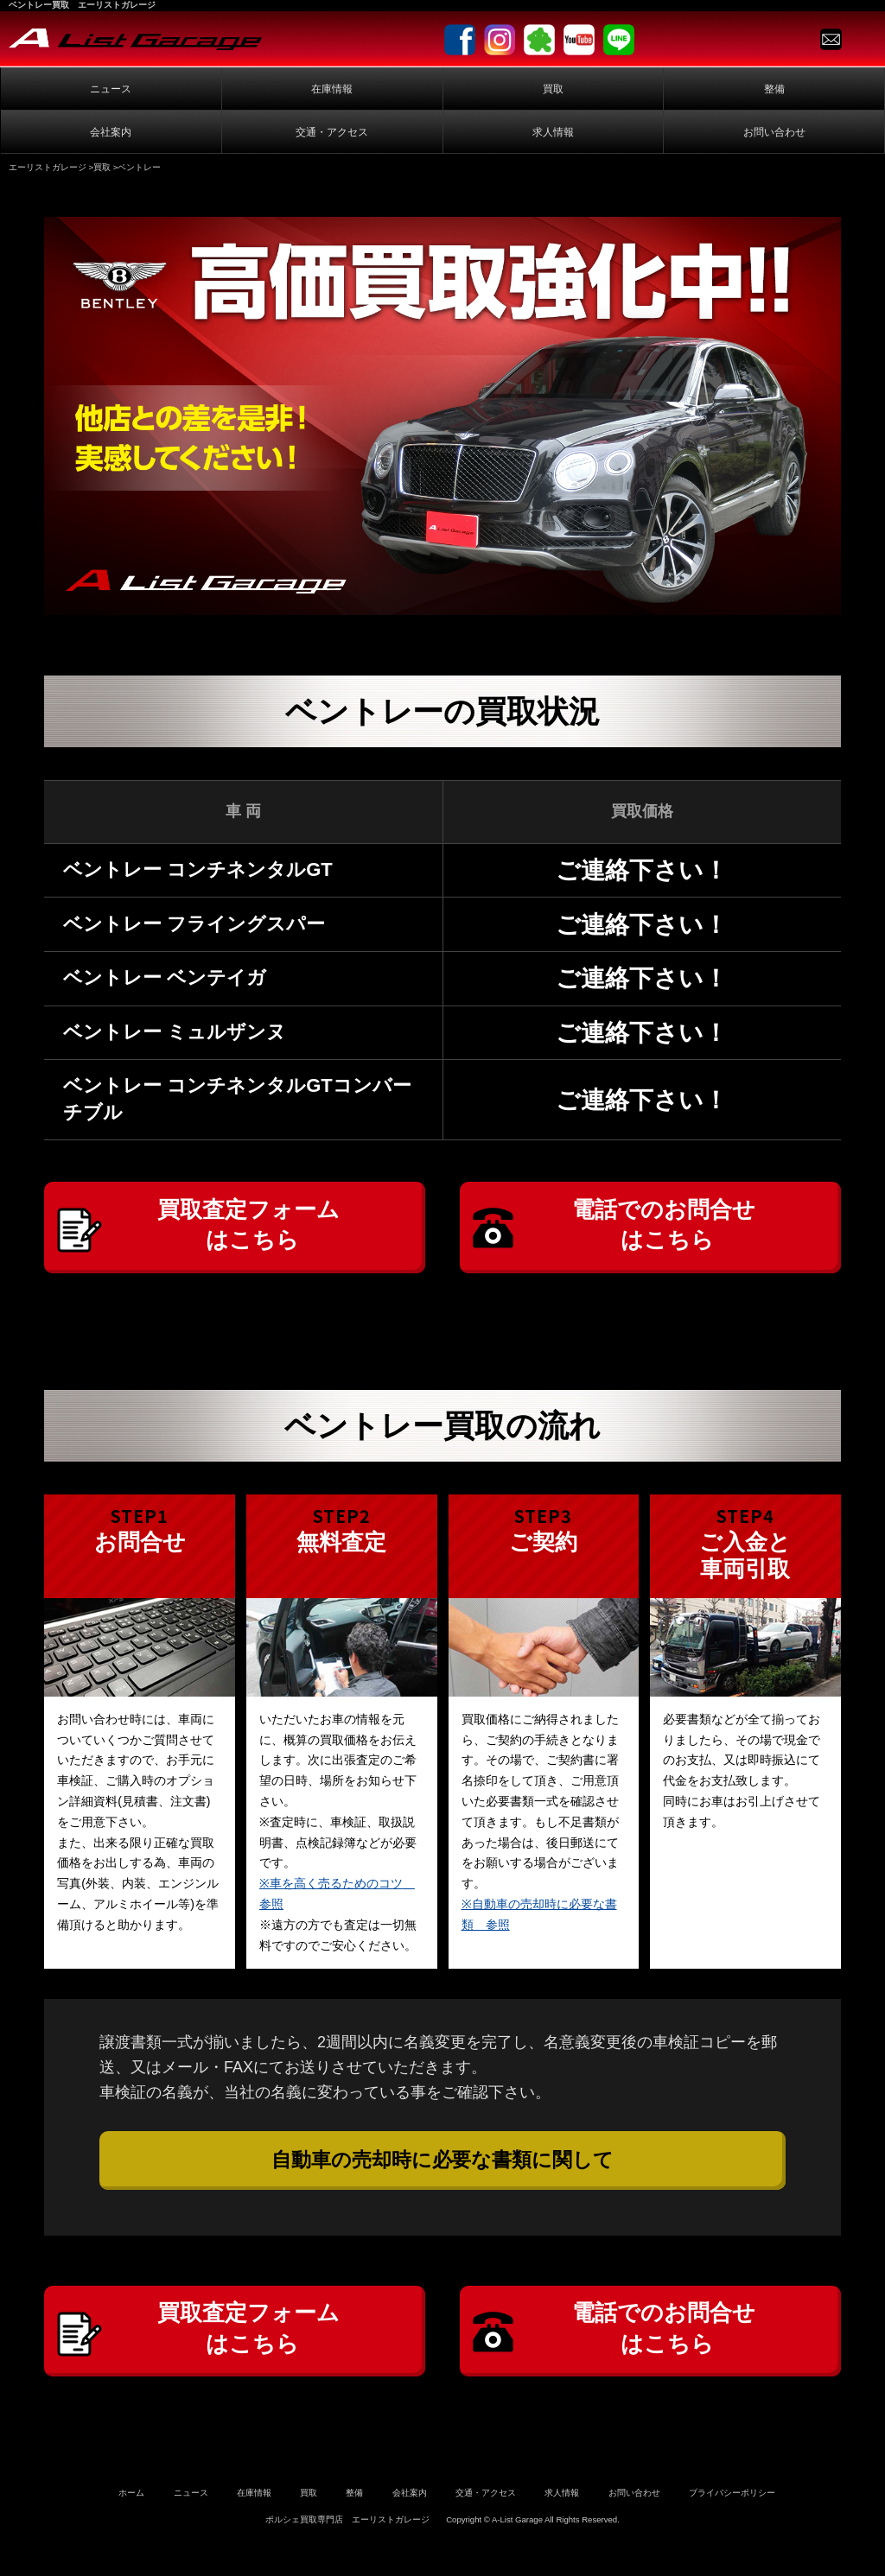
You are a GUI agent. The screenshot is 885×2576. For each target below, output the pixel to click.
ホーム (131, 2522)
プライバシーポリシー (732, 2522)
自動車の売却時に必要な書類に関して (442, 2174)
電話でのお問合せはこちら (667, 1232)
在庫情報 (332, 89)
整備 (774, 89)
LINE (618, 39)
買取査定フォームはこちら (252, 1232)
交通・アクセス (332, 132)
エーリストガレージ (47, 167)
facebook (459, 39)
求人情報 (553, 132)
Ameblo (539, 39)
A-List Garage (135, 39)
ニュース (110, 89)
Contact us (831, 39)
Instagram (499, 39)
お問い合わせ (774, 132)
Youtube (579, 39)
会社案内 (110, 132)
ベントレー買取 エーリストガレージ (82, 5)
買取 (553, 89)
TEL (861, 39)
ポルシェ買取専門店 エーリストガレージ (347, 2548)
